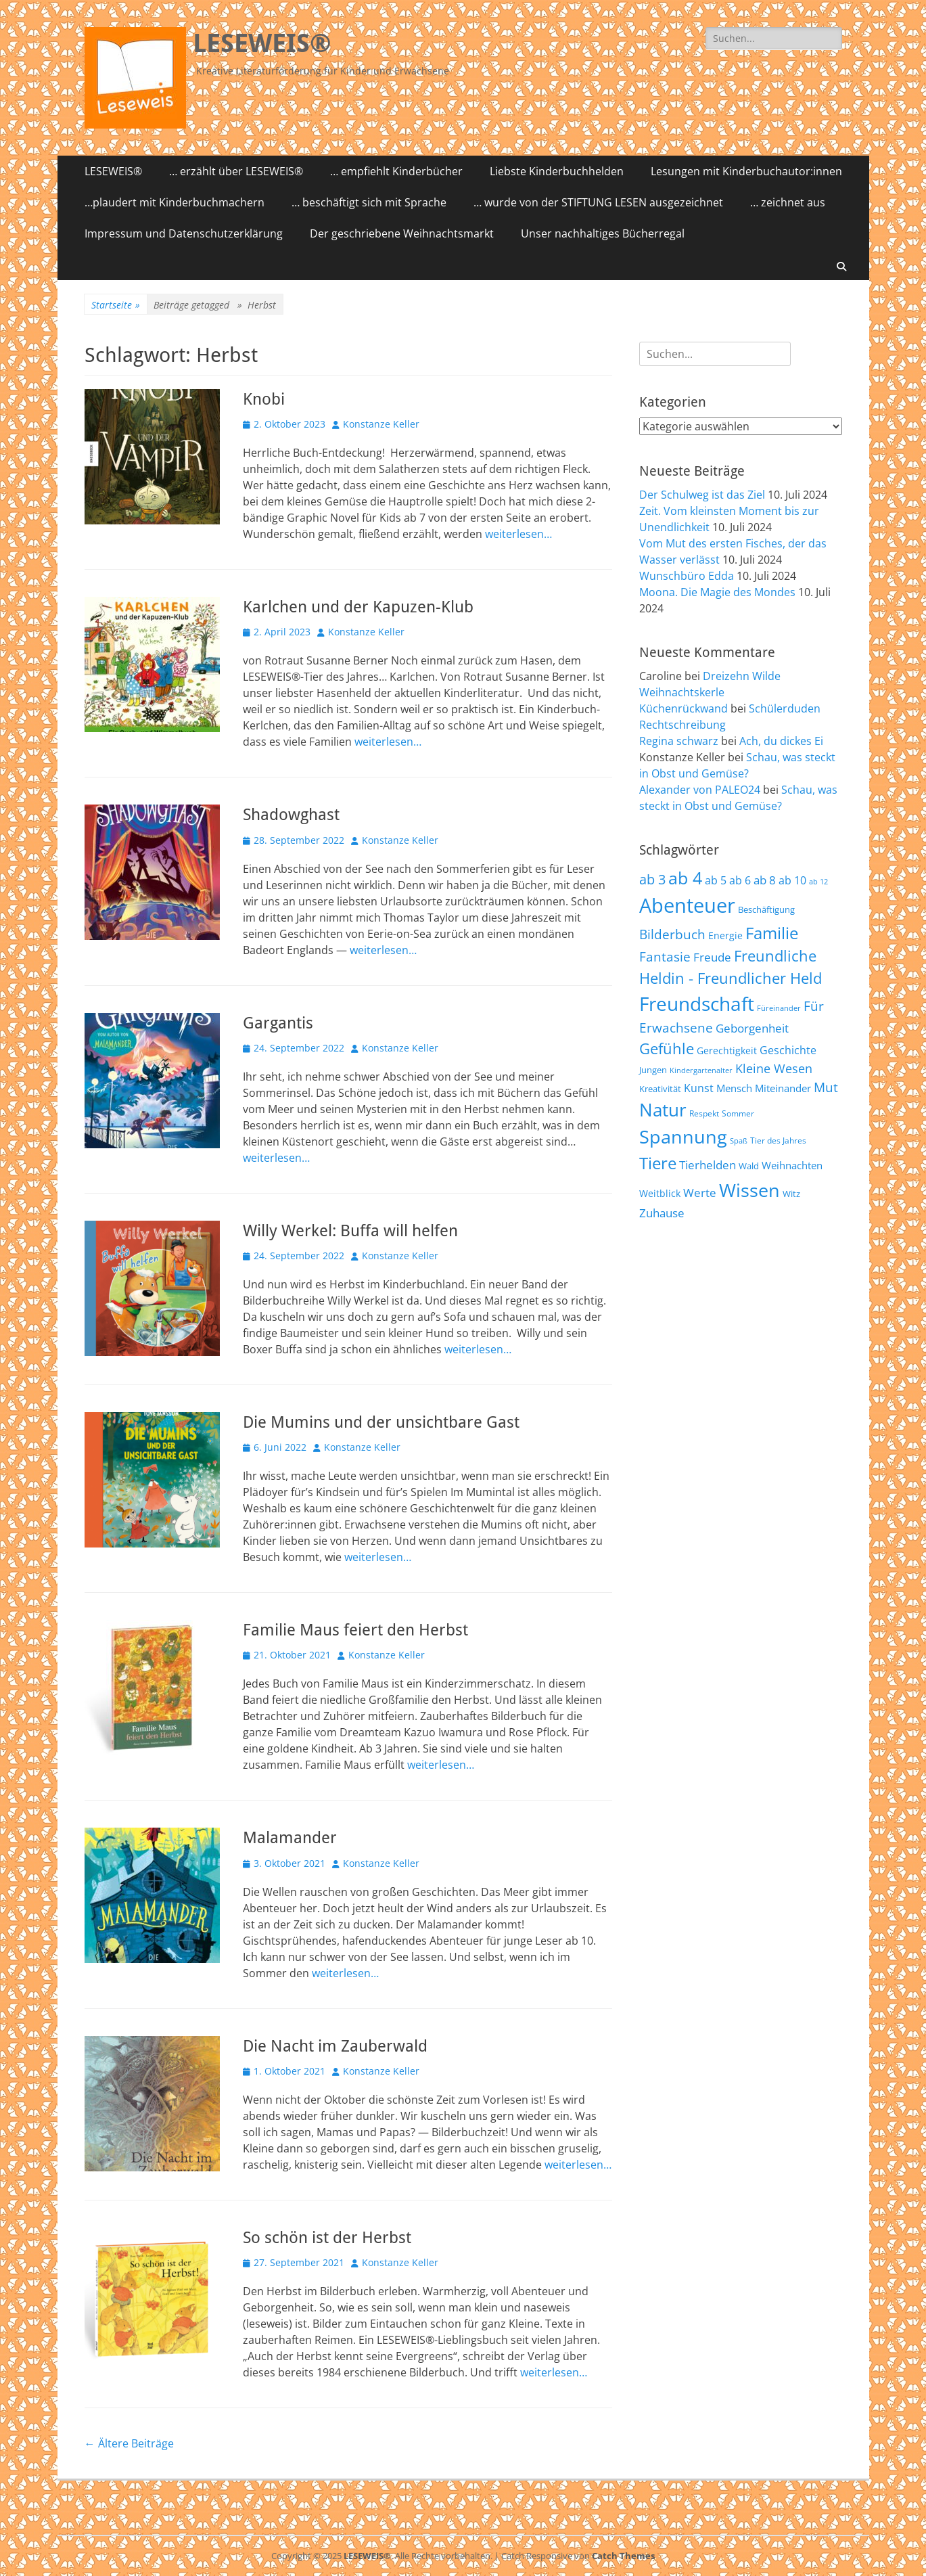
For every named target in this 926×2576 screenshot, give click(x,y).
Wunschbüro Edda (686, 575)
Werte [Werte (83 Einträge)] (699, 1192)
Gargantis (278, 1023)
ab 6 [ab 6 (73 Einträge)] (740, 880)
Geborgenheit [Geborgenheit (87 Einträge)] (752, 1028)
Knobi (264, 399)
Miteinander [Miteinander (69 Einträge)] (783, 1088)
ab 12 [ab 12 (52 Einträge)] (818, 881)
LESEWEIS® (262, 43)
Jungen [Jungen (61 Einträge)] (653, 1070)
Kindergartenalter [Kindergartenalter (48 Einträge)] (701, 1070)
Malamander (290, 1837)
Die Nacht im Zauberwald (335, 2046)
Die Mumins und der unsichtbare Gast (381, 1422)
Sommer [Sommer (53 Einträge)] (738, 1113)
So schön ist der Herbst (327, 2237)
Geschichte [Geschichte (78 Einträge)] (788, 1050)
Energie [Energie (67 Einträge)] (725, 935)
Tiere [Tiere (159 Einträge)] (657, 1163)
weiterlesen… (518, 533)
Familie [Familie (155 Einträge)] (771, 933)
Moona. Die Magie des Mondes (717, 592)
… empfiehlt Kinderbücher (396, 171)
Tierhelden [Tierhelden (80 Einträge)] (707, 1165)
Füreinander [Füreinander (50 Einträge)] (779, 1008)
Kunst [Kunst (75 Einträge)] (699, 1088)
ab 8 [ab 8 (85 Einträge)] (765, 880)
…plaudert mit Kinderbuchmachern (174, 202)
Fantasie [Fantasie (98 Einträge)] (665, 957)
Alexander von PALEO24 (699, 789)
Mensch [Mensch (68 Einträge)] (734, 1088)
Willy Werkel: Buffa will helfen (350, 1230)
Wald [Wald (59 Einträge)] (749, 1166)
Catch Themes (623, 2556)
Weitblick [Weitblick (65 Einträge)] (659, 1193)
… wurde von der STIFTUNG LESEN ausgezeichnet (598, 202)
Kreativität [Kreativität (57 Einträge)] (660, 1089)
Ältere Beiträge (129, 2443)
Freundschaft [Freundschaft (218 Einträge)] (696, 1003)
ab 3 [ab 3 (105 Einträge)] (652, 879)
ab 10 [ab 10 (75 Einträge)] (792, 880)
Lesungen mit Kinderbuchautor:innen (746, 171)
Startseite (115, 305)
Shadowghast (291, 814)
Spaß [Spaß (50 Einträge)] (738, 1140)
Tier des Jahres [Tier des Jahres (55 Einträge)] (778, 1140)
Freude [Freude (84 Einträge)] (712, 957)
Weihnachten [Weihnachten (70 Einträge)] (792, 1165)
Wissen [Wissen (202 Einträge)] (749, 1189)
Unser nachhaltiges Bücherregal (603, 233)
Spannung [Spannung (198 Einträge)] (683, 1136)
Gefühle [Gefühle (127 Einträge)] (666, 1048)
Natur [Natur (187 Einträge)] (663, 1110)
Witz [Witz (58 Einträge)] (791, 1194)
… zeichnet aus (787, 202)
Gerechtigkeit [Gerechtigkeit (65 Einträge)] (727, 1050)
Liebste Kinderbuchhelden (557, 171)
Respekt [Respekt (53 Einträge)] (704, 1113)
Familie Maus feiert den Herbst (355, 1630)
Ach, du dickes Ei (781, 740)
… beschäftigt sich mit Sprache (369, 202)
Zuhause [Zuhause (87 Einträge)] (662, 1212)
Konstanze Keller (381, 423)
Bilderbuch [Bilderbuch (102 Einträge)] (672, 934)
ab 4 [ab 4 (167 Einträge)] (685, 877)
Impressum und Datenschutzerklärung (184, 233)
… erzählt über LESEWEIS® (236, 171)
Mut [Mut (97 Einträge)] (826, 1087)
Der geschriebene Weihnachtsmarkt (402, 233)
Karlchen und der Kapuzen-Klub (358, 606)
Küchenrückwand (683, 708)
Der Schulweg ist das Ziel (702, 494)
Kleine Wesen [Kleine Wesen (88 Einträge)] (773, 1068)
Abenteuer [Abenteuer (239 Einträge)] (687, 905)
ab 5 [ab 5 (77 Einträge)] (715, 880)
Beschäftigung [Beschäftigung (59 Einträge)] (766, 909)
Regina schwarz (678, 740)
